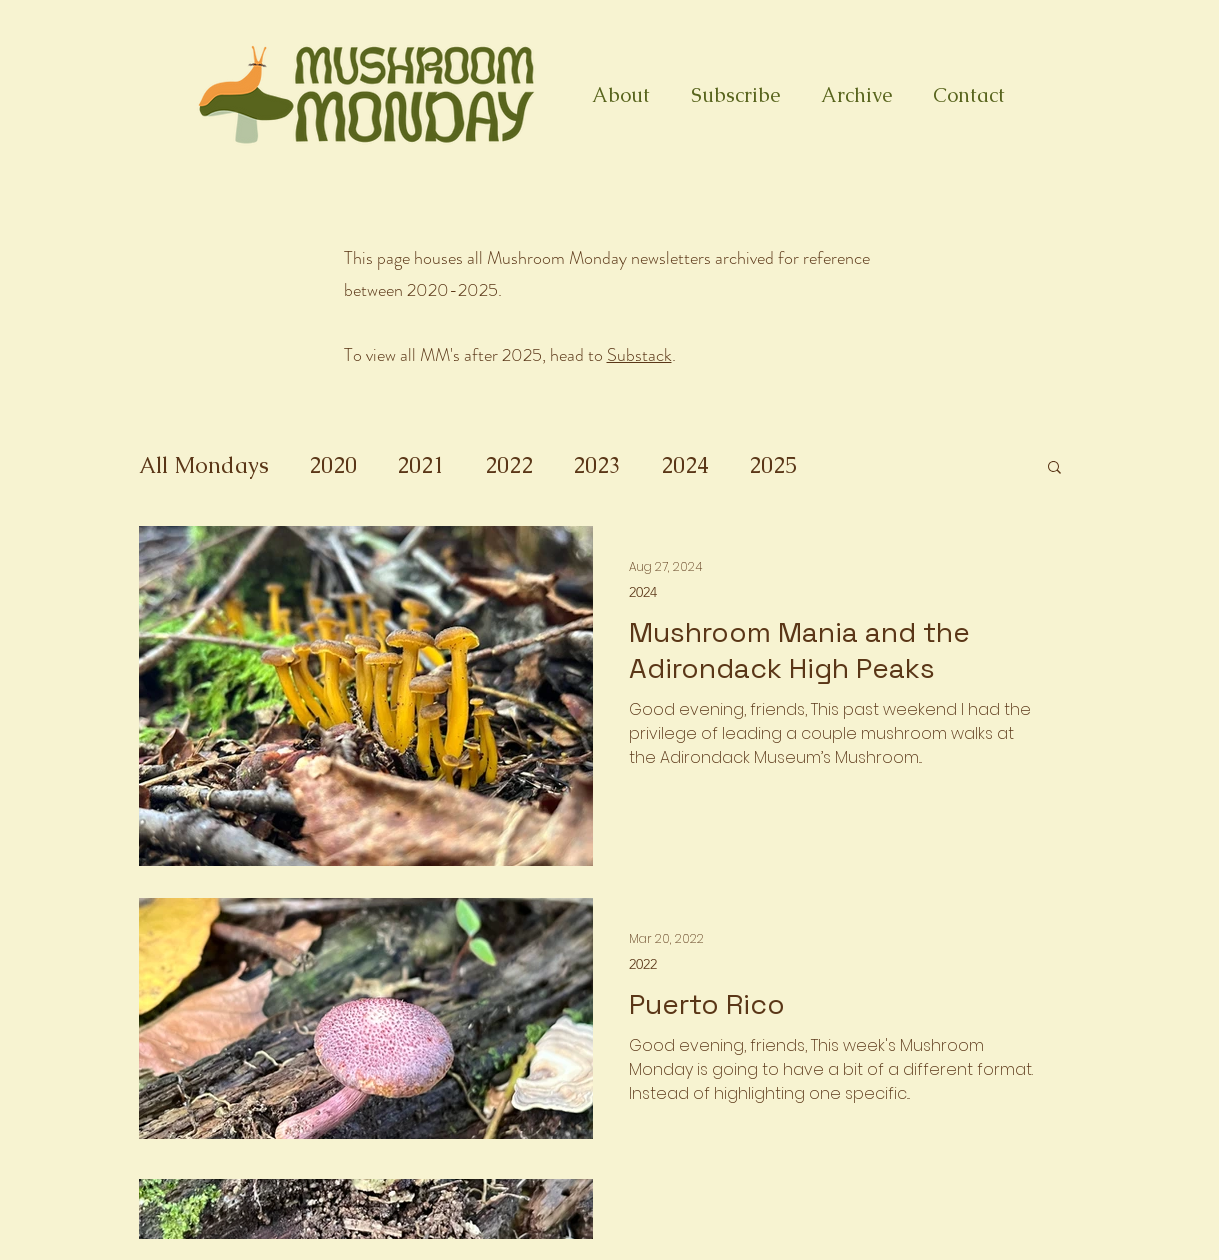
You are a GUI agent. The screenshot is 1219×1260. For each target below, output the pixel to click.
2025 (773, 465)
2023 (597, 465)
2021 (421, 465)
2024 (685, 465)
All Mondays (204, 465)
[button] (1054, 468)
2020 (333, 465)
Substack (639, 355)
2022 (509, 465)
